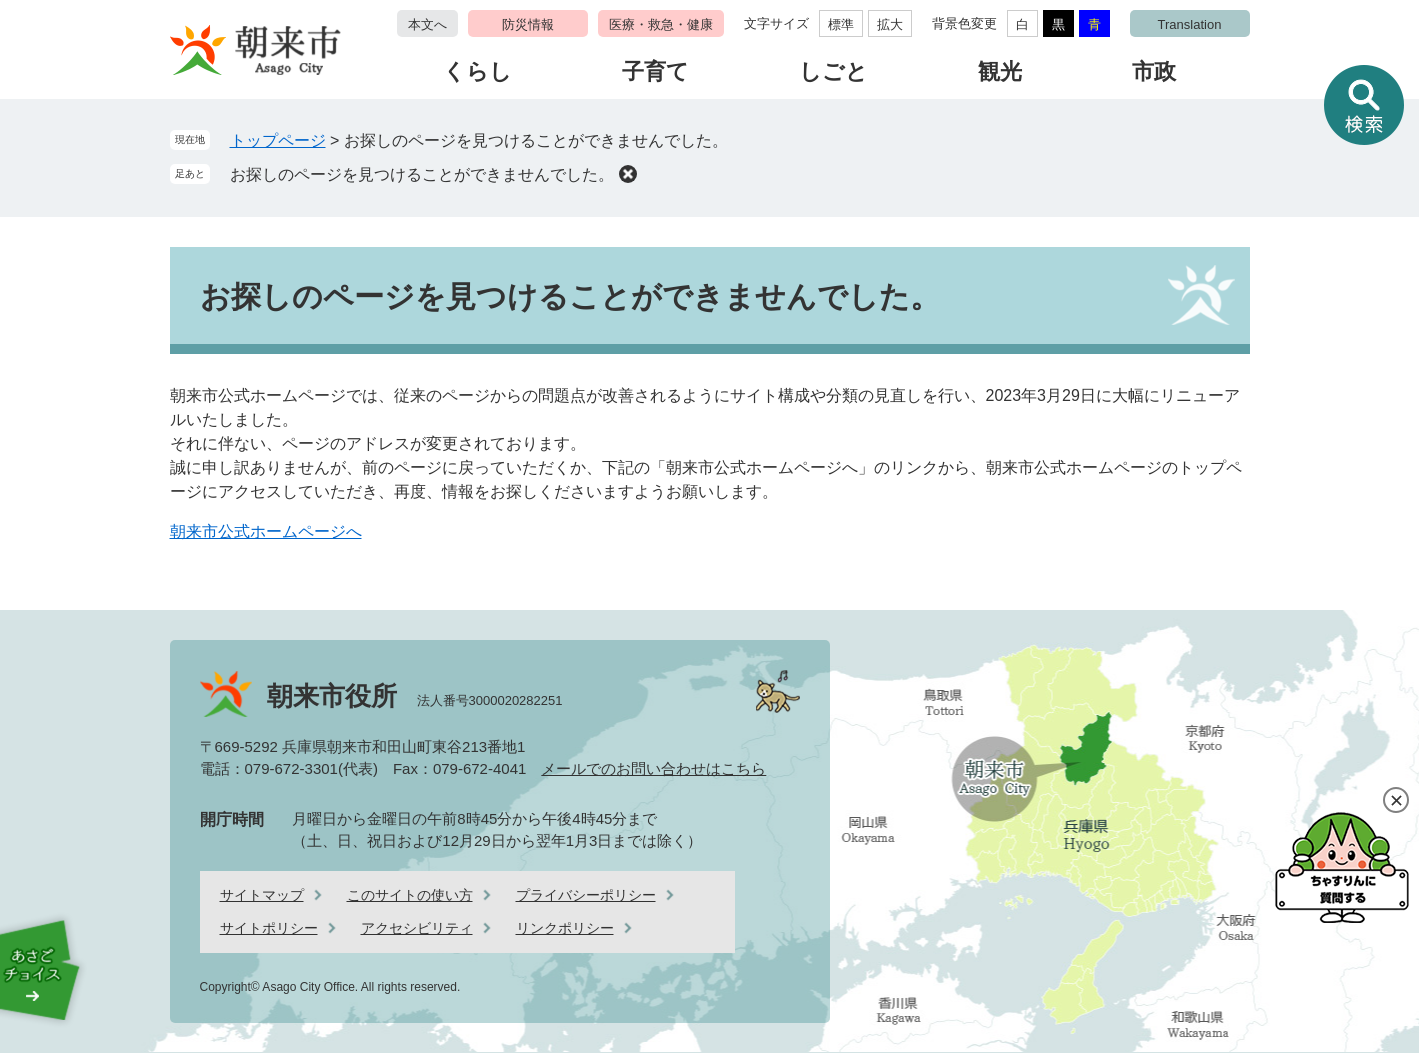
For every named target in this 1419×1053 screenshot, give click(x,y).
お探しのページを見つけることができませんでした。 (422, 174)
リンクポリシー (565, 928)
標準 (841, 24)
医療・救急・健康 (661, 24)
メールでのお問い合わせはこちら (653, 768)
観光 (1000, 71)
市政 (1154, 71)
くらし (477, 71)
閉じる (1396, 800)
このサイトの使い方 (410, 895)
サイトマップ (262, 895)
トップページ (278, 140)
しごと (833, 71)
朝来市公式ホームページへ (266, 531)
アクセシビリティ (417, 928)
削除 (628, 174)
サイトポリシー (269, 928)
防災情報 (528, 24)
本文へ (427, 24)
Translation (1190, 24)
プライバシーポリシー (586, 895)
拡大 (890, 24)
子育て (655, 71)
